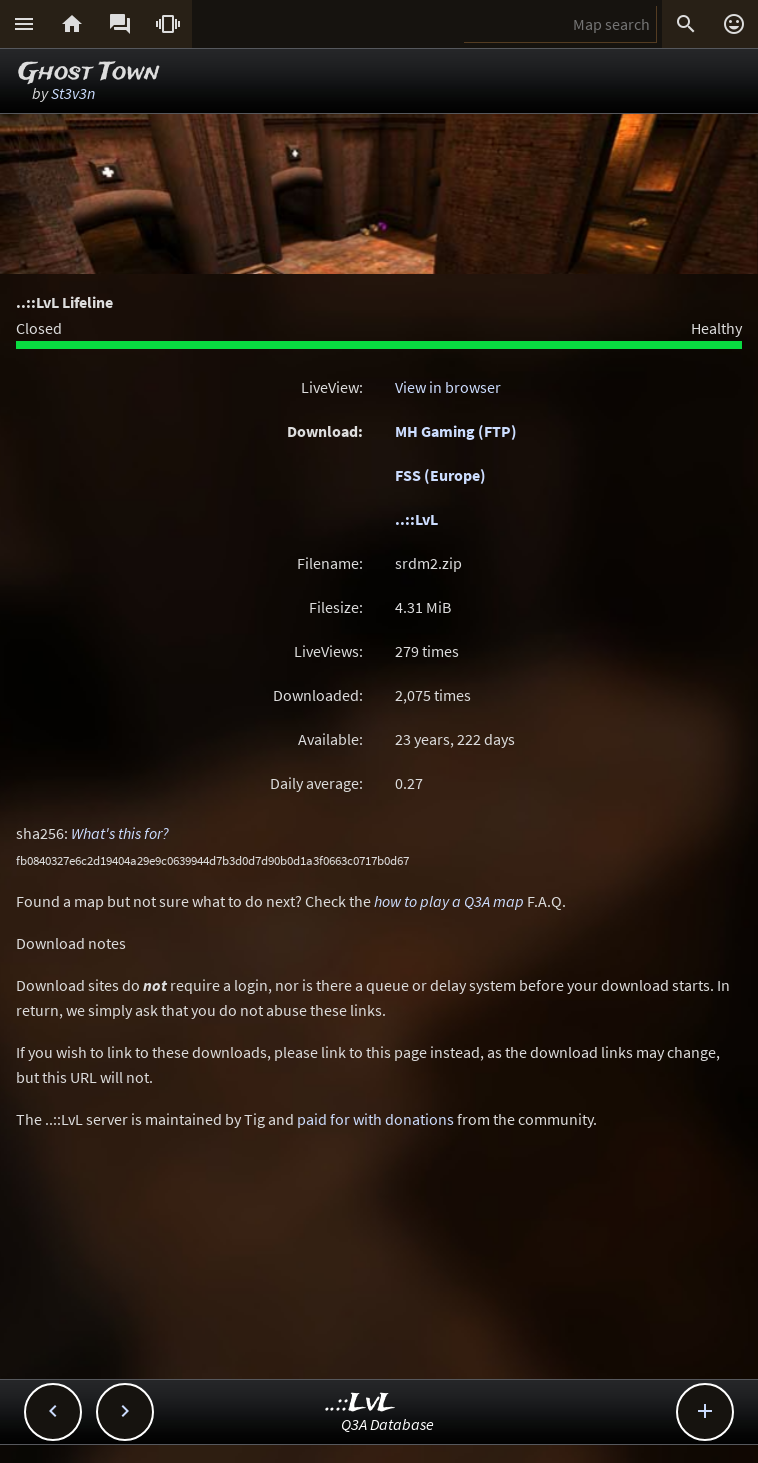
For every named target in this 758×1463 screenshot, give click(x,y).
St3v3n (73, 93)
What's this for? (120, 833)
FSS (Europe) (440, 475)
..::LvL (416, 519)
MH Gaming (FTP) (456, 431)
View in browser (448, 387)
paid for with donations (375, 1119)
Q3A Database (387, 1424)
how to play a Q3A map (449, 901)
